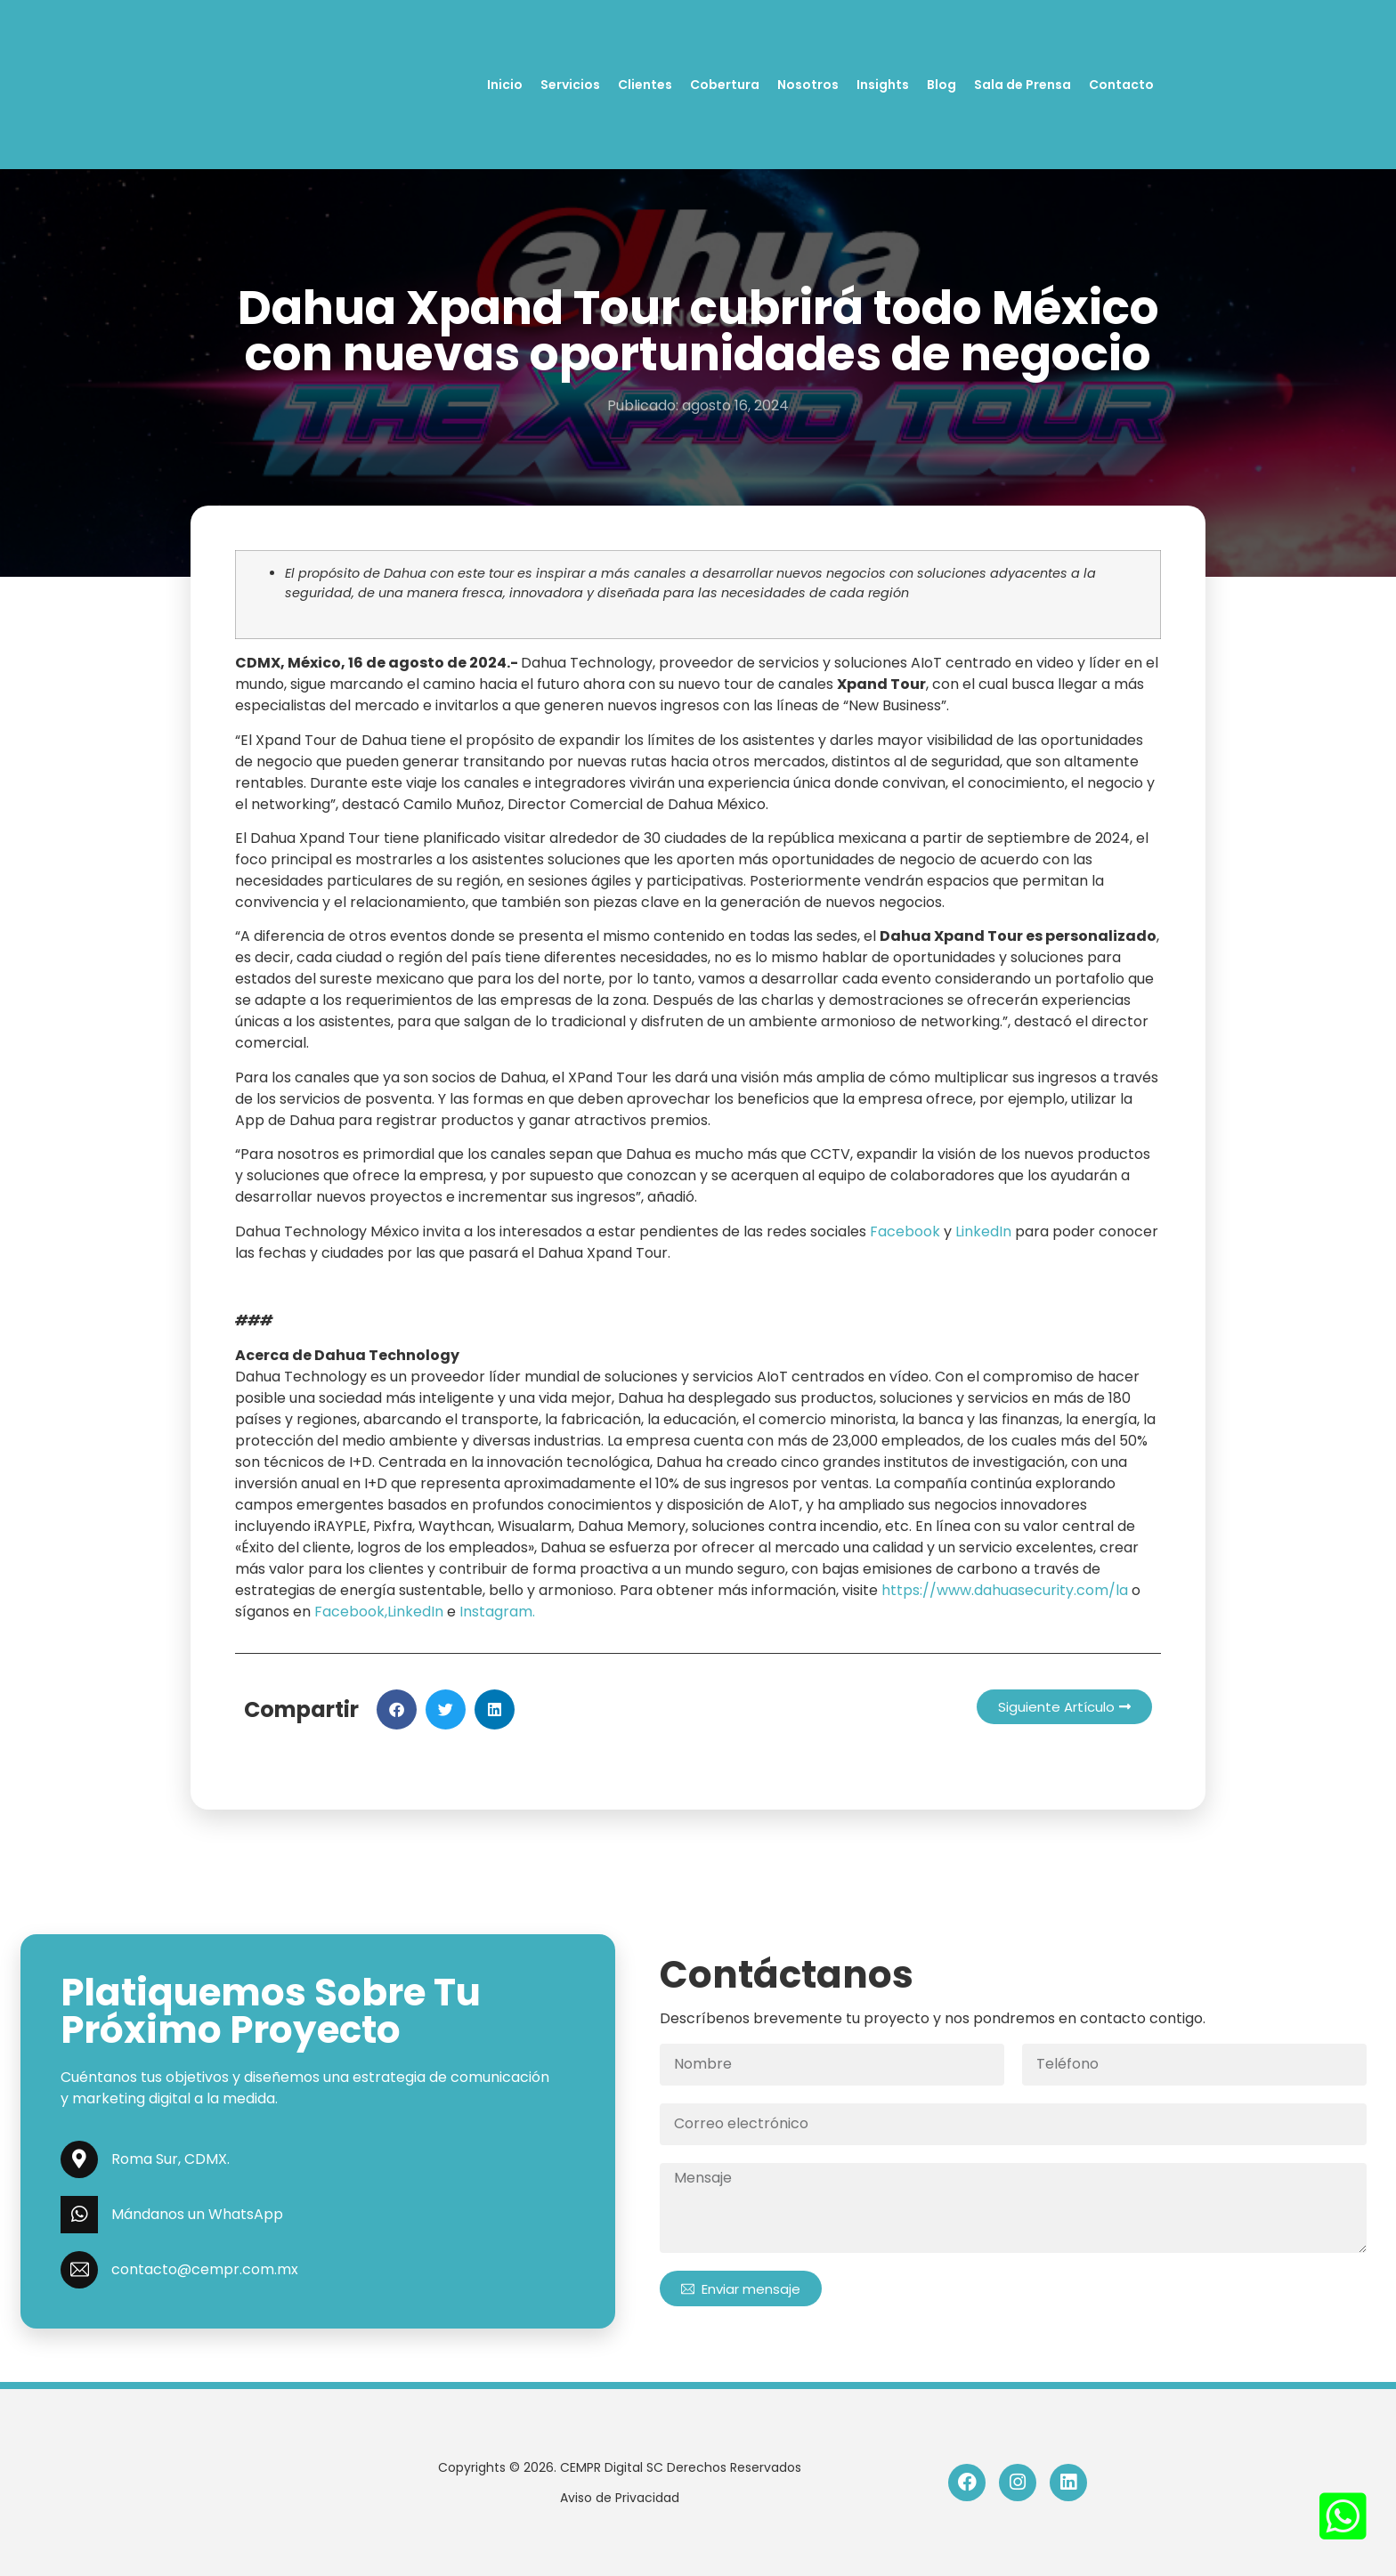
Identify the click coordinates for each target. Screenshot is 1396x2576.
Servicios (570, 84)
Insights (882, 84)
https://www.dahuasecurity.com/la (1004, 1590)
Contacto (1121, 84)
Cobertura (724, 84)
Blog (941, 84)
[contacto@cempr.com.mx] (79, 2269)
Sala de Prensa (1022, 84)
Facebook (907, 1231)
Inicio (505, 84)
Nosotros (808, 84)
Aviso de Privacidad (619, 2498)
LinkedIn (983, 1231)
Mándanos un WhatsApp (197, 2214)
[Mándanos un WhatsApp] (79, 2214)
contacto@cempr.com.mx (204, 2269)
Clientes (645, 84)
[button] (397, 1709)
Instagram (495, 1611)
